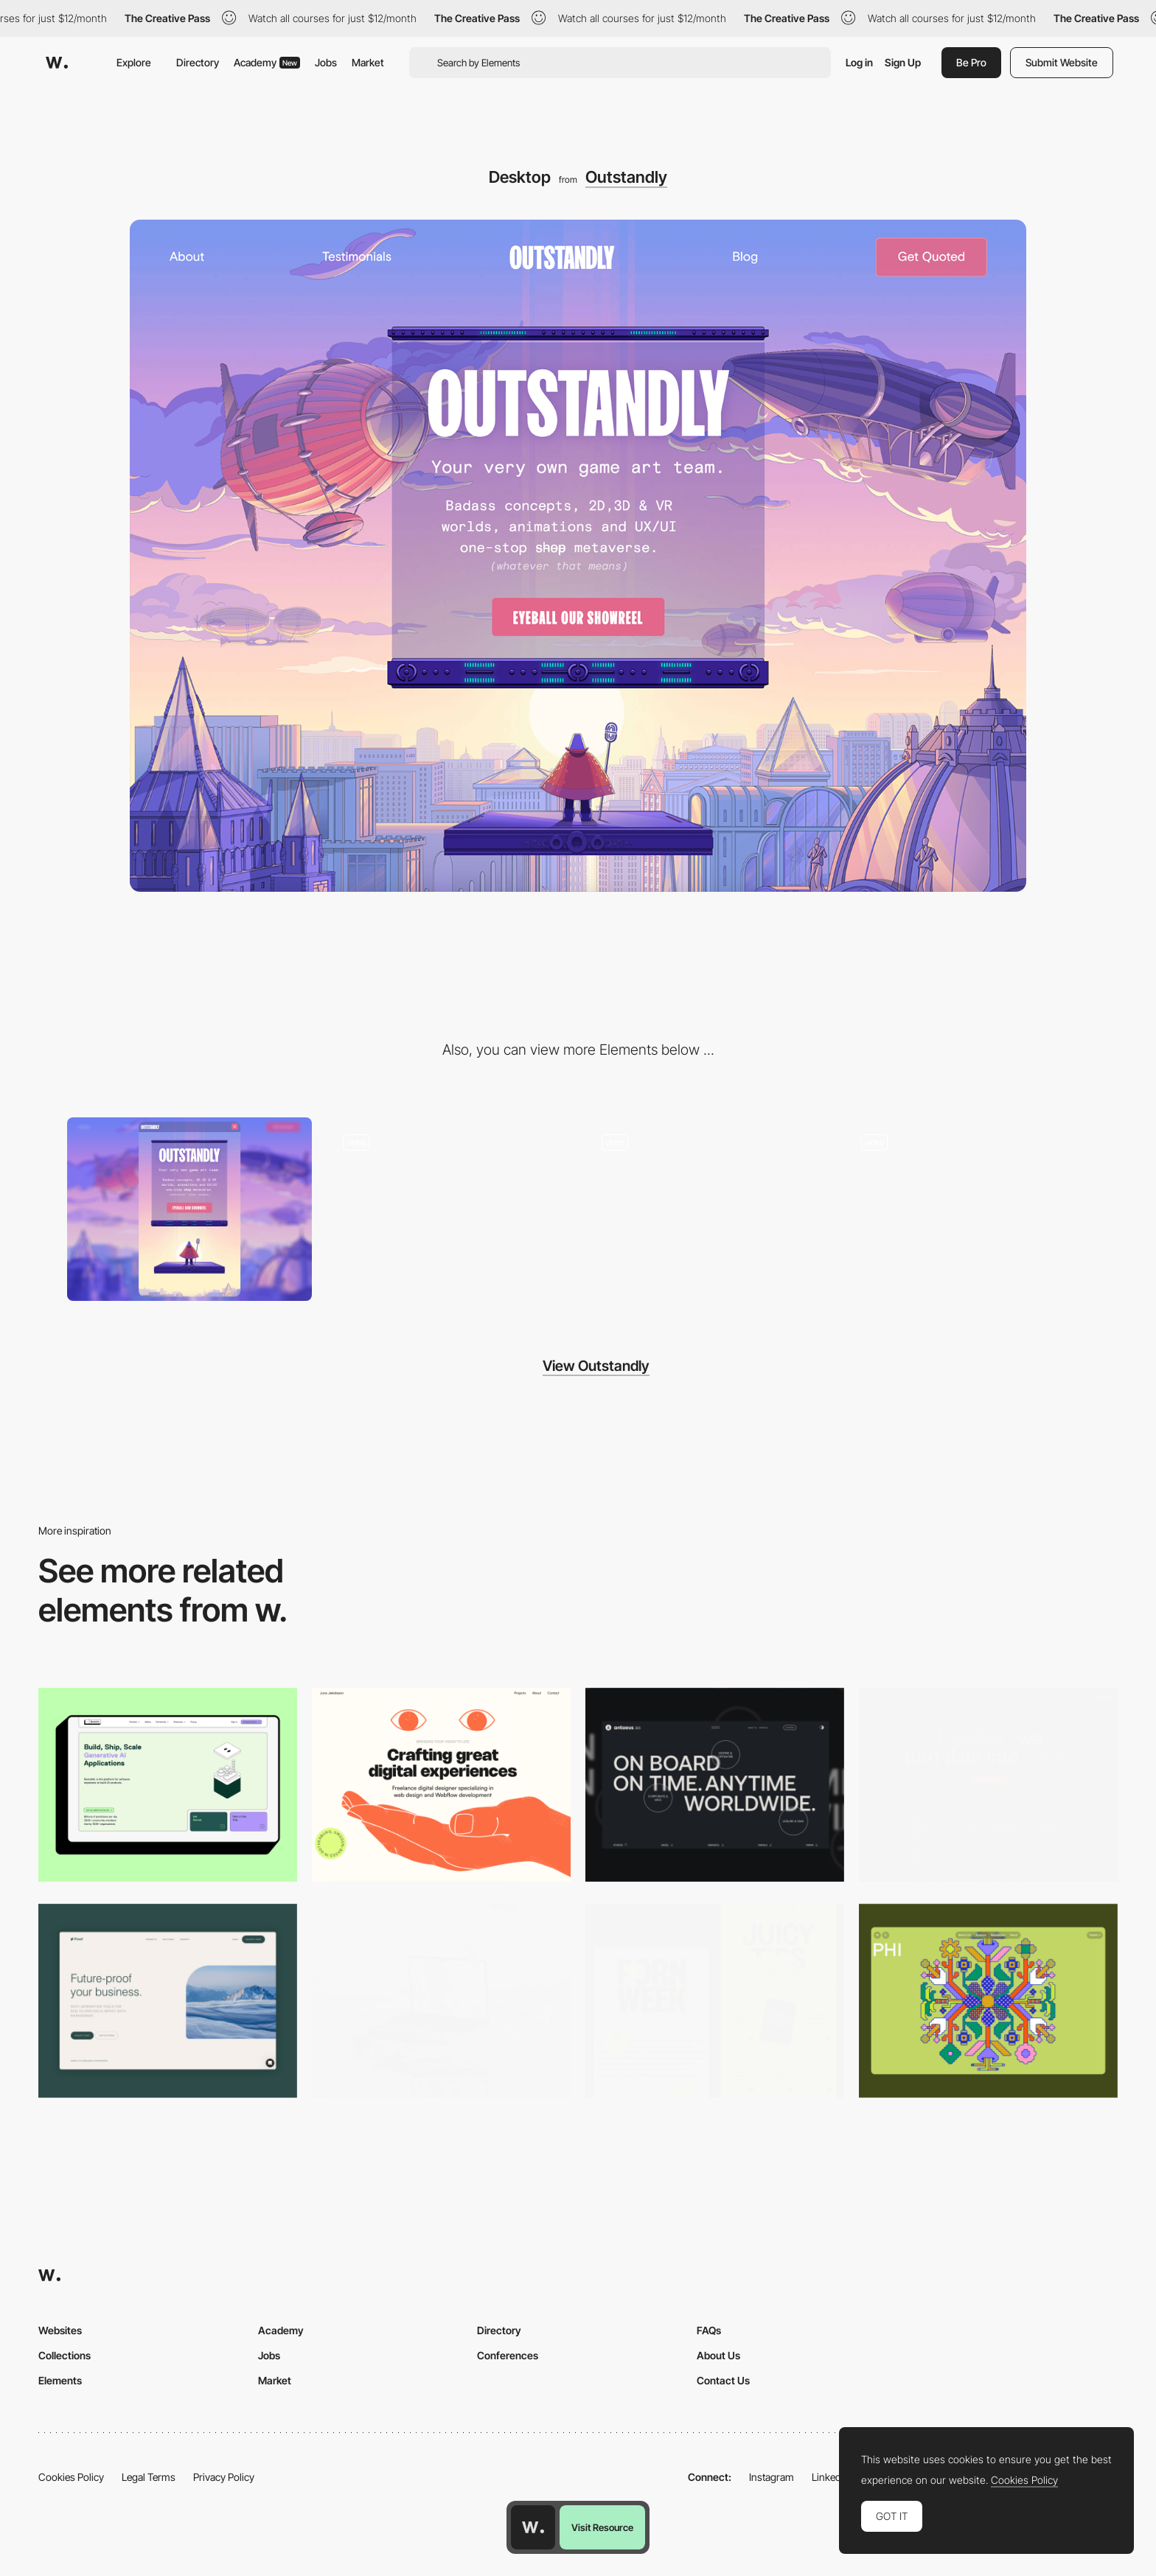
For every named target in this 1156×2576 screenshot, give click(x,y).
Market (368, 62)
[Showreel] (967, 1209)
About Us (718, 2355)
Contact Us (723, 2380)
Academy (267, 62)
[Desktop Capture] (167, 2001)
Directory (197, 62)
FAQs (709, 2330)
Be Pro (971, 62)
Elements (60, 2380)
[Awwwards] (57, 63)
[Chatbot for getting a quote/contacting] (449, 1209)
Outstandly (626, 177)
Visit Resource (602, 2527)
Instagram (771, 2477)
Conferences (507, 2355)
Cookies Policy (71, 2477)
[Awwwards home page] (533, 2527)
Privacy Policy (223, 2477)
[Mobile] (189, 1209)
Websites (60, 2330)
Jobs (326, 62)
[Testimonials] (707, 1209)
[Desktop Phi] (988, 2001)
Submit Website (1062, 62)
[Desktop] (167, 1785)
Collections (64, 2355)
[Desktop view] (714, 2001)
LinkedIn (830, 2477)
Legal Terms (148, 2477)
